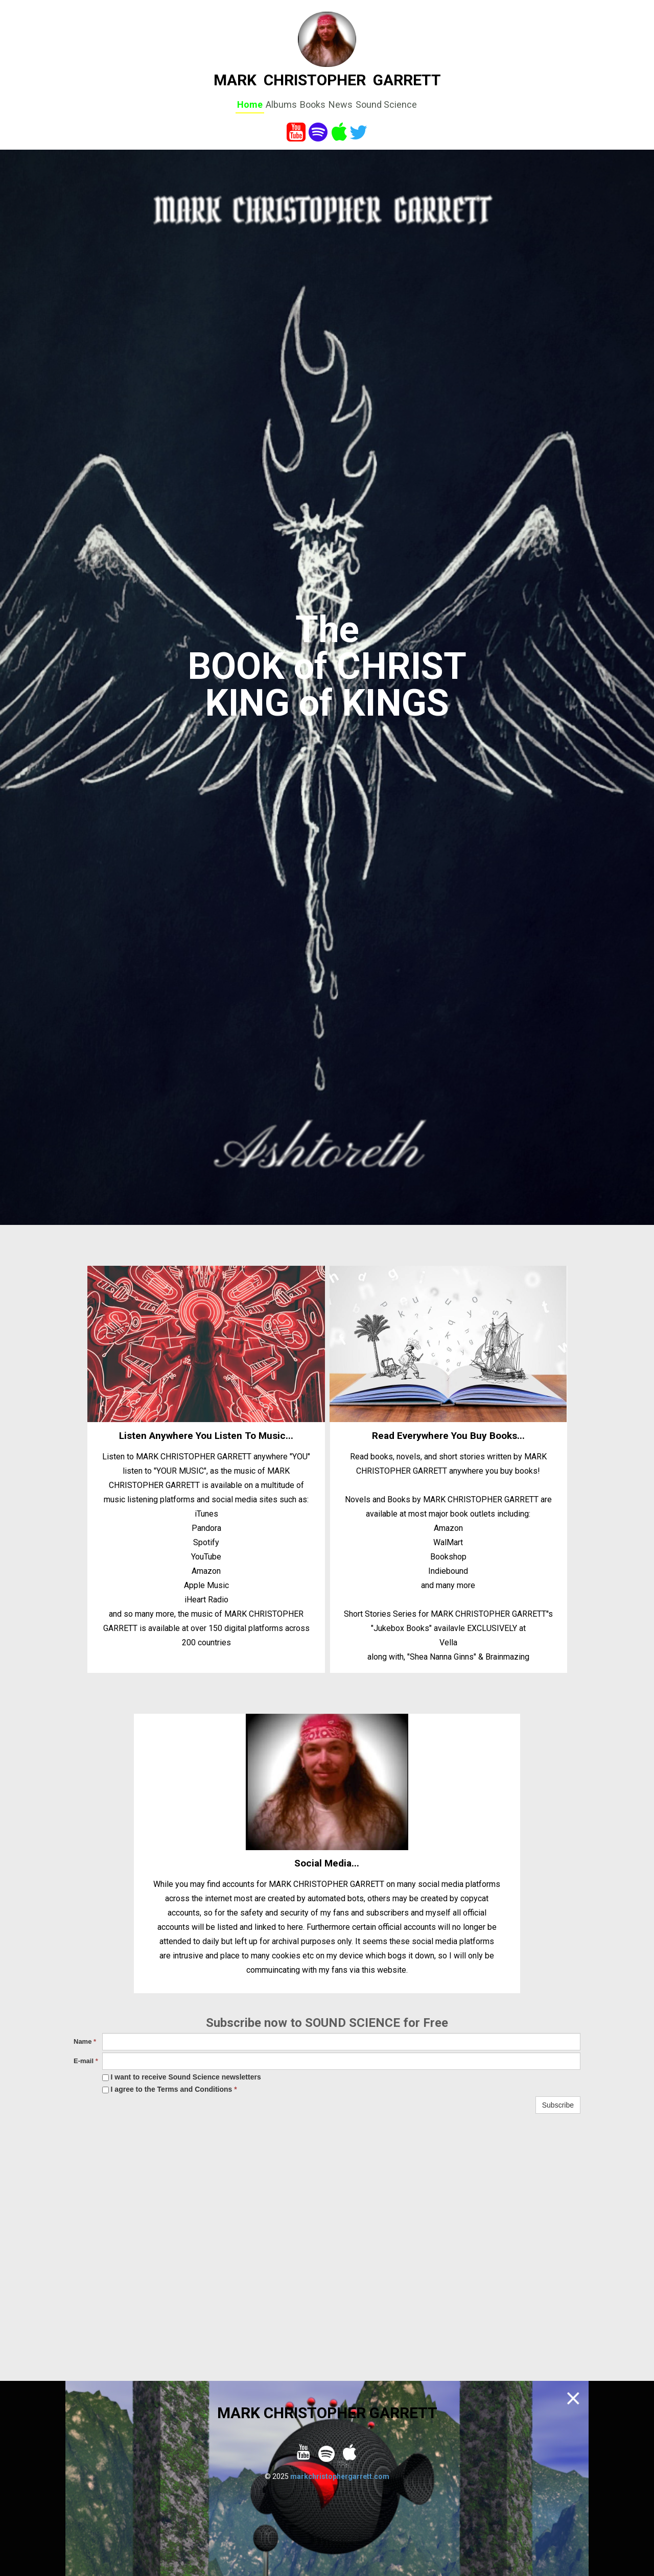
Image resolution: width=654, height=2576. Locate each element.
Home (250, 104)
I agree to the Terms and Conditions (169, 2089)
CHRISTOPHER (315, 80)
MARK (235, 80)
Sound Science (386, 104)
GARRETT (407, 80)
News (341, 104)
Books (312, 104)
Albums (281, 104)
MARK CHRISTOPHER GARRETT (327, 2413)
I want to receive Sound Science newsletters (181, 2077)
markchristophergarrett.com (339, 2476)
